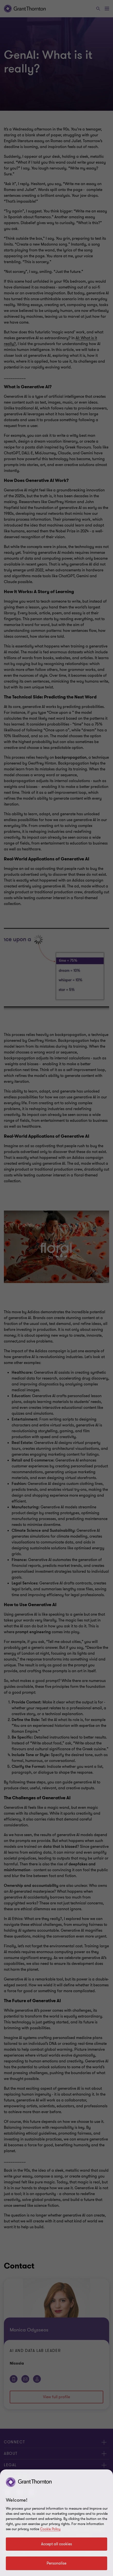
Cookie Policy (50, 2529)
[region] (56, 2522)
